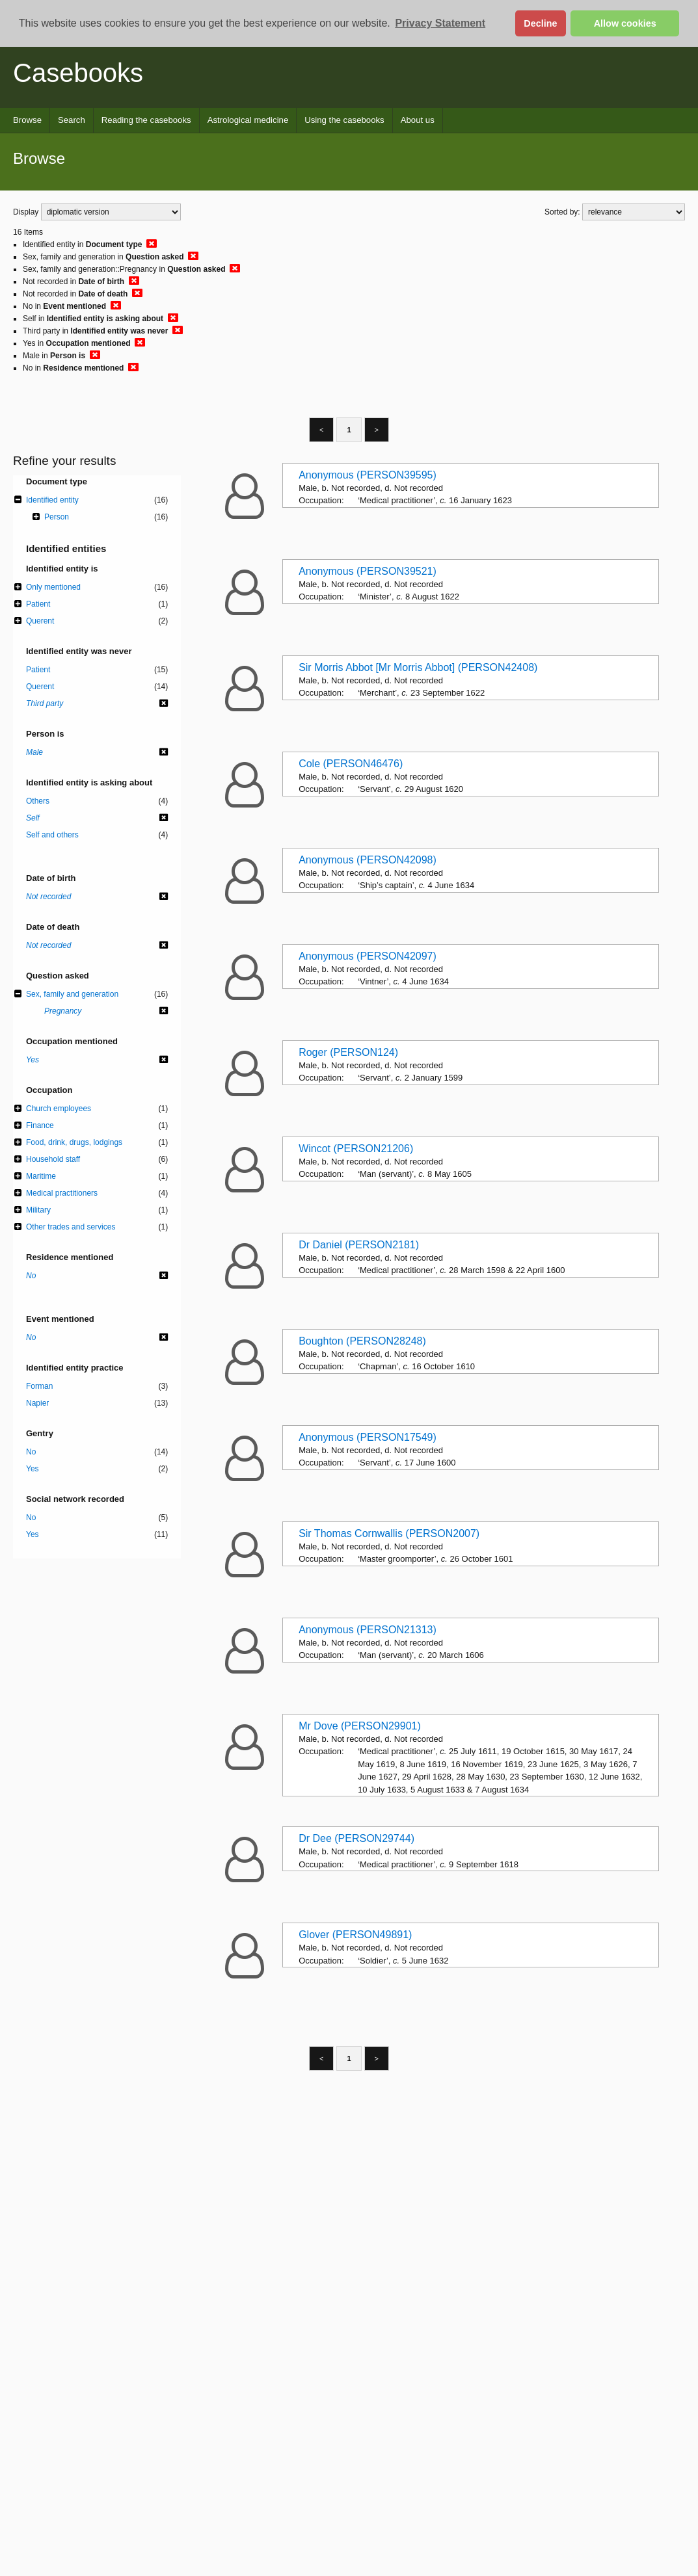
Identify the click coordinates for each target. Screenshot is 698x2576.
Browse (27, 120)
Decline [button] (540, 23)
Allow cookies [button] (625, 23)
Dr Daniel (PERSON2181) (359, 1244)
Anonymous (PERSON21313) (367, 1629)
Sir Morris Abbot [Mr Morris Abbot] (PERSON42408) (418, 667)
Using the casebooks (344, 120)
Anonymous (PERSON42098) (367, 859)
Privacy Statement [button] (440, 23)
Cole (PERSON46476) (351, 763)
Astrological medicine (248, 120)
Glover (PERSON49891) (355, 1934)
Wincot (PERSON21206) (356, 1148)
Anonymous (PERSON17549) (367, 1437)
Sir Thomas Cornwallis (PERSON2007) (389, 1533)
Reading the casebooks (146, 120)
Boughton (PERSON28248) (362, 1341)
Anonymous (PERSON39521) (367, 571)
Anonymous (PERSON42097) (367, 956)
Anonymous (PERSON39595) (367, 474)
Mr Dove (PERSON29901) (360, 1725)
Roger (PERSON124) (348, 1052)
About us (418, 120)
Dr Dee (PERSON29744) (356, 1838)
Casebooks (78, 73)
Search (71, 120)
